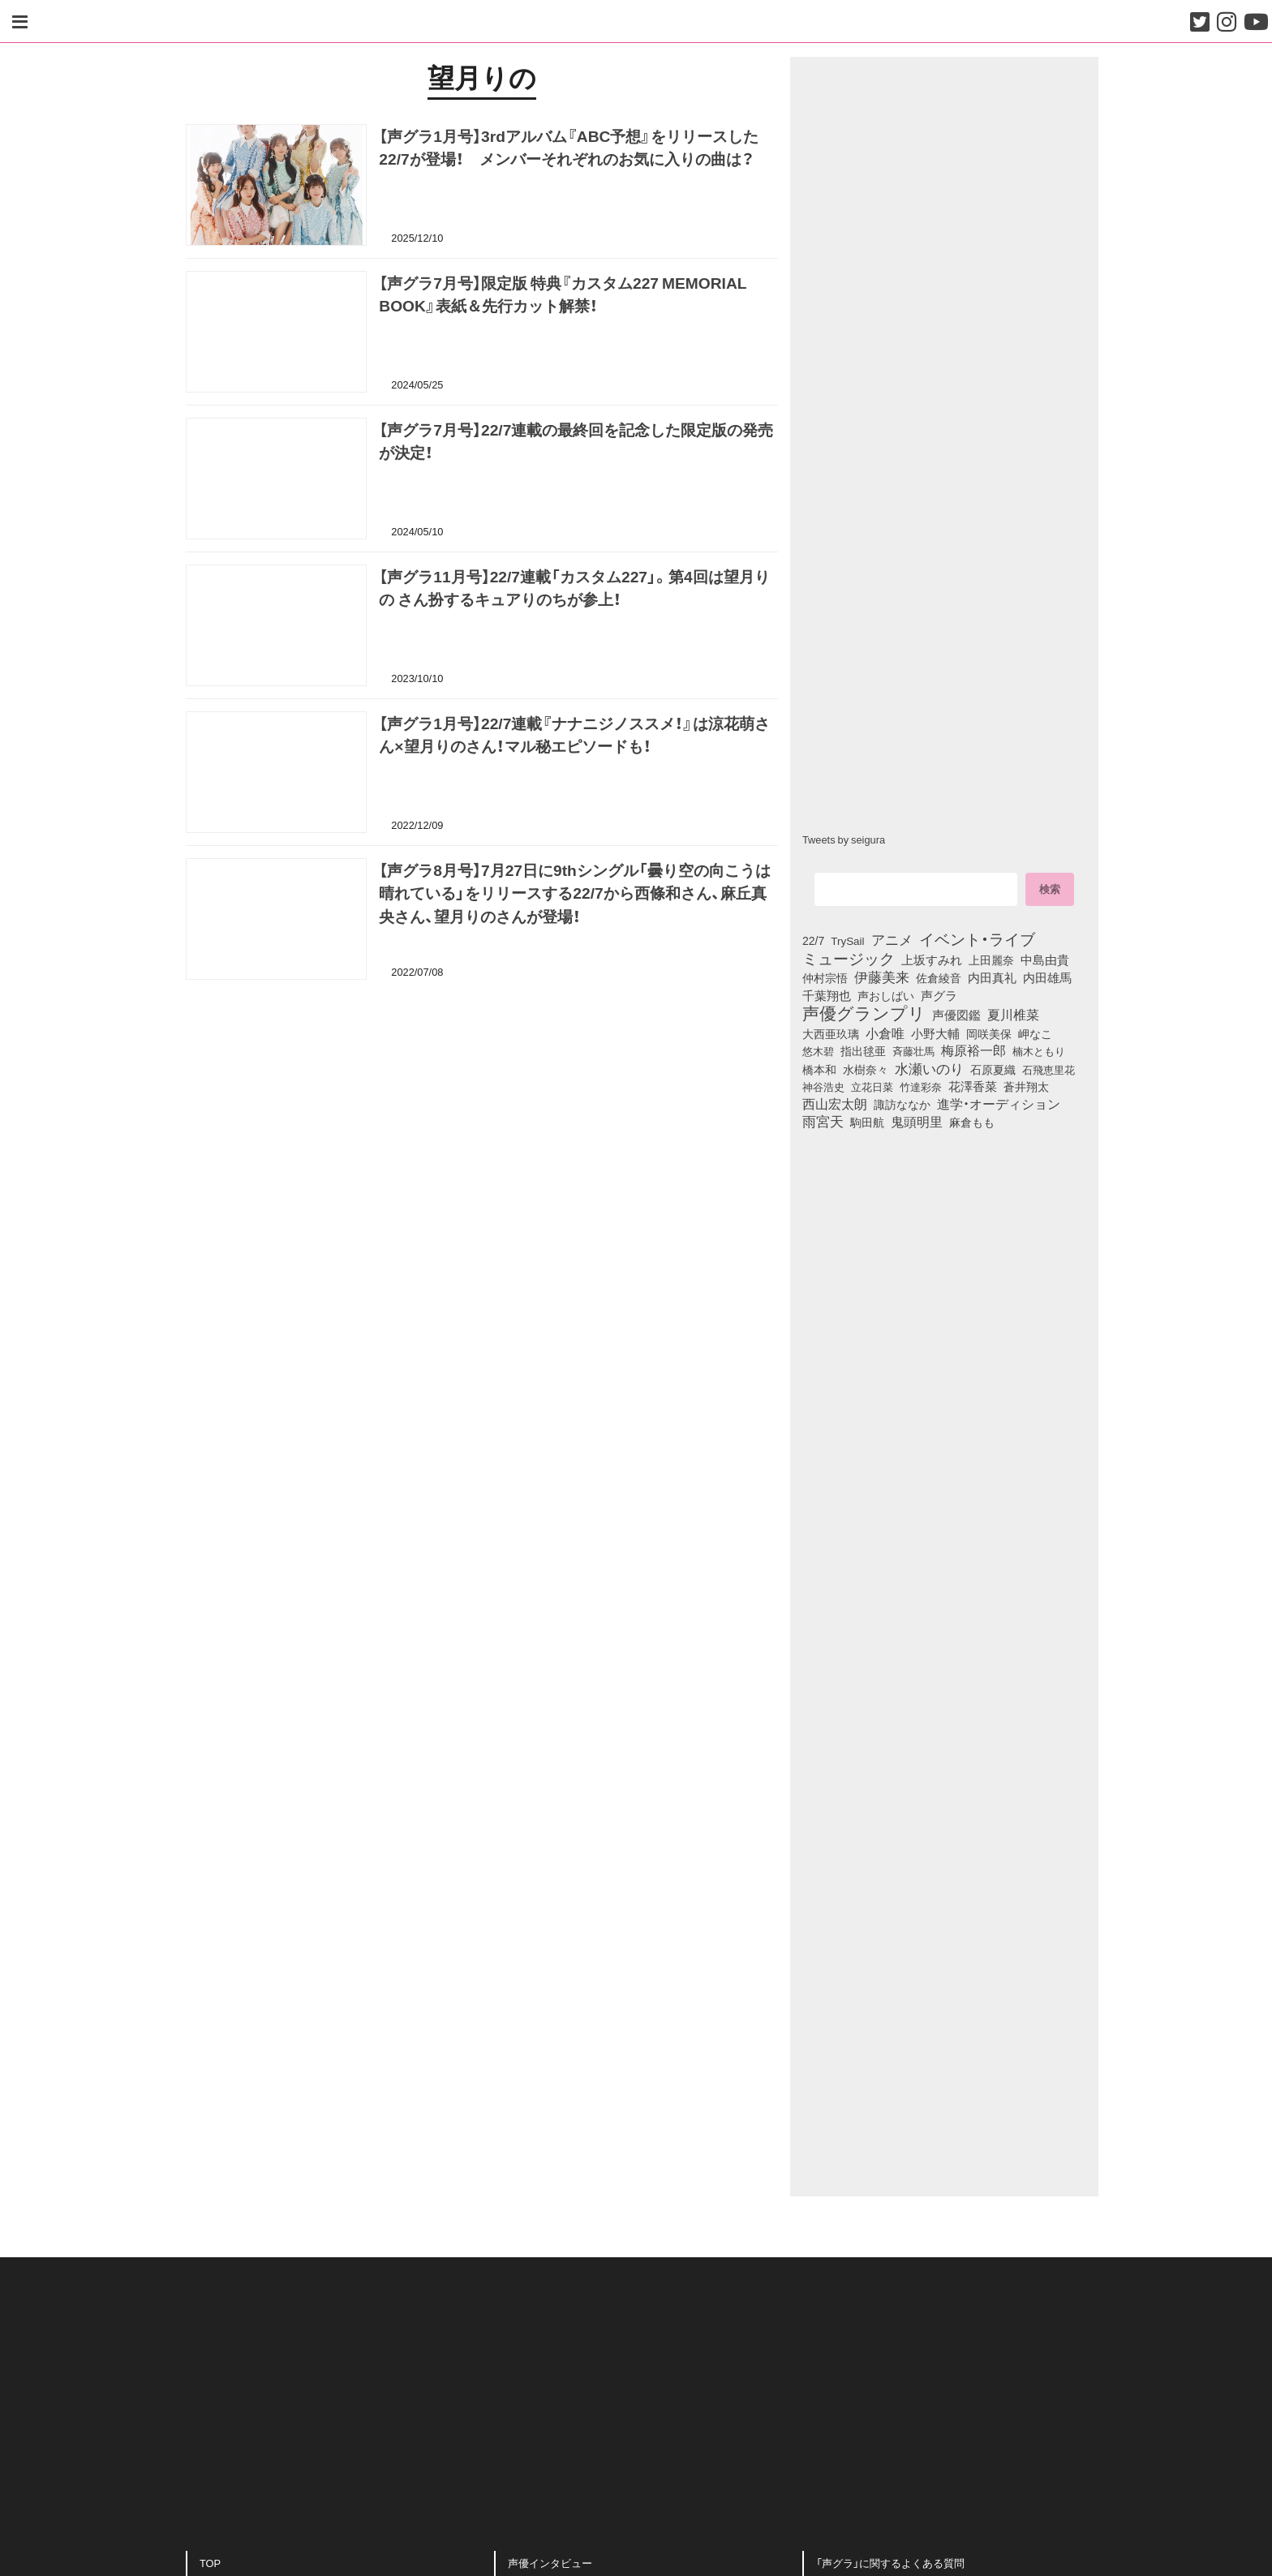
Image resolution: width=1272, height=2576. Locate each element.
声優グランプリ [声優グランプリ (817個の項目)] (864, 1012)
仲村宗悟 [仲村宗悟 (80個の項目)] (825, 977)
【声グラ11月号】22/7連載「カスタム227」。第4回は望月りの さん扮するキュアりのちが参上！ (574, 590)
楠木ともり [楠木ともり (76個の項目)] (1038, 1050)
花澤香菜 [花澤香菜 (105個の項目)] (972, 1086)
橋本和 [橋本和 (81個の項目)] (819, 1069)
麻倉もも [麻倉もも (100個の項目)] (972, 1122)
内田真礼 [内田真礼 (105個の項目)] (992, 977)
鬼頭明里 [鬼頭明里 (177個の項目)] (917, 1121)
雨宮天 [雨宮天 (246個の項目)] (823, 1121)
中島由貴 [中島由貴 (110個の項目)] (1045, 959)
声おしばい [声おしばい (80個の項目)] (885, 995)
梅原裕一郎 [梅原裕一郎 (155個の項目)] (973, 1050)
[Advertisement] (482, 1077)
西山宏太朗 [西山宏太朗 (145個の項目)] (834, 1104)
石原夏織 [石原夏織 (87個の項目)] (993, 1069)
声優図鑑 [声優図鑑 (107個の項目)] (956, 1015)
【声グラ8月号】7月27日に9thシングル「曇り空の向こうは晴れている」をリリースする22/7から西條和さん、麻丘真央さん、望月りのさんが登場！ (574, 895)
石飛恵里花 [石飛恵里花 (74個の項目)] (1048, 1069)
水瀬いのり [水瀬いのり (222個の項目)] (929, 1068)
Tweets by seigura (843, 839)
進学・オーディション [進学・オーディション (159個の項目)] (998, 1104)
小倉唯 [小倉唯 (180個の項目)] (885, 1032)
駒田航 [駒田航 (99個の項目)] (867, 1122)
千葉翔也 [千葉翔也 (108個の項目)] (826, 995)
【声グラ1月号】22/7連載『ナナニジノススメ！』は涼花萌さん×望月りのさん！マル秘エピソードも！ (574, 737)
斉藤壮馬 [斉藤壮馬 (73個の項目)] (913, 1050)
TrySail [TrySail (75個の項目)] (847, 940)
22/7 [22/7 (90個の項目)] (813, 940)
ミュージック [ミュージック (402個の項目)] (848, 958)
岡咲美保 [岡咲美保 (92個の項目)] (989, 1034)
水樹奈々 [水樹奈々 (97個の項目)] (865, 1069)
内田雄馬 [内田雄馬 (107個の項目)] (1047, 977)
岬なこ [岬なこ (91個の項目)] (1035, 1033)
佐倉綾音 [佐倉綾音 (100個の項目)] (938, 977)
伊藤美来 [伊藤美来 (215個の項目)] (881, 976)
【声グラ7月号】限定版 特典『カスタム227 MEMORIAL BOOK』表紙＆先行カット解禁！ (562, 296)
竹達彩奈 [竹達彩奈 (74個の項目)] (921, 1086)
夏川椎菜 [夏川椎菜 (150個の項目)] (1013, 1015)
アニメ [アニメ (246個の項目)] (892, 939)
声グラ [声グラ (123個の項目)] (939, 995)
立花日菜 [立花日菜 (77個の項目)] (872, 1086)
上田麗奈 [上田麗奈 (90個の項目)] (991, 959)
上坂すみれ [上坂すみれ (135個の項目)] (931, 959)
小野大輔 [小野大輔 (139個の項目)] (935, 1033)
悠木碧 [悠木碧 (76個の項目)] (818, 1050)
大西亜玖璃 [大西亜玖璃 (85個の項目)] (830, 1033)
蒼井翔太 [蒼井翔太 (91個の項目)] (1026, 1086)
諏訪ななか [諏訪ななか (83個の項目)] (902, 1104)
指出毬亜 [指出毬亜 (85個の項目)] (863, 1050)
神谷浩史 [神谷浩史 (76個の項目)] (823, 1086)
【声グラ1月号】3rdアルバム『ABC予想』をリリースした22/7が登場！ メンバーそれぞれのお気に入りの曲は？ (568, 150)
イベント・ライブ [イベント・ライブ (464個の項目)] (977, 938)
